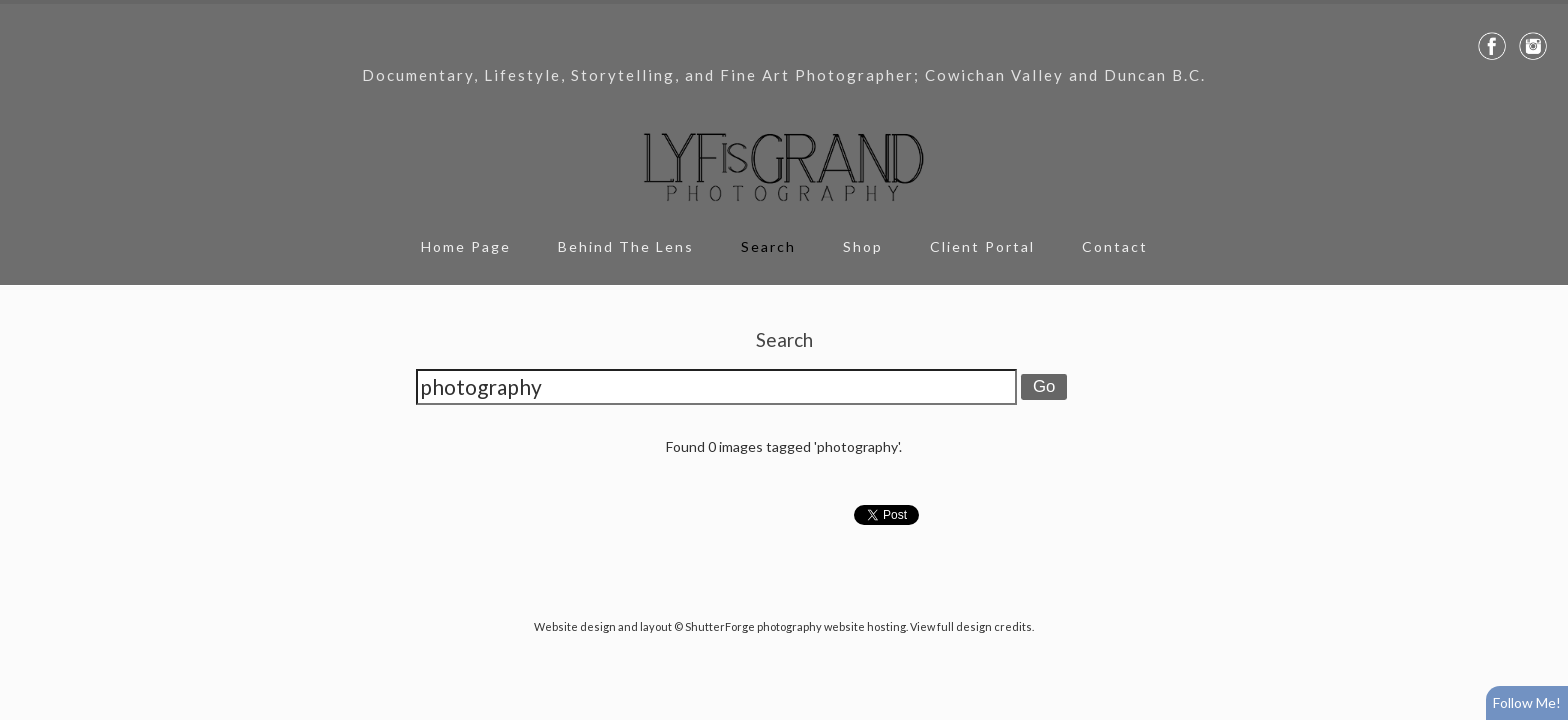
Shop (863, 246)
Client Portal (982, 246)
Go (1044, 386)
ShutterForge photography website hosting (795, 626)
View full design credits (971, 626)
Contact (1115, 246)
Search (768, 246)
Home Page (466, 246)
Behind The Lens (626, 246)
